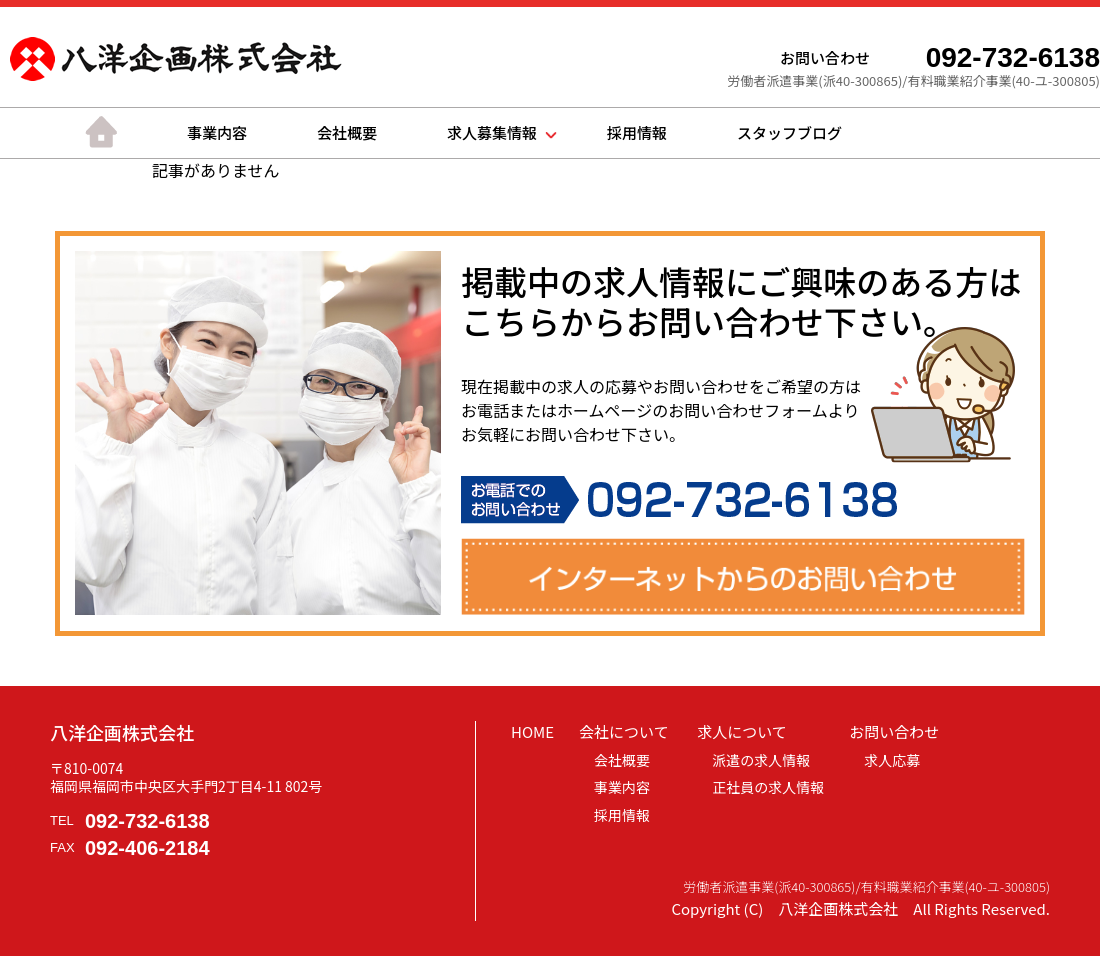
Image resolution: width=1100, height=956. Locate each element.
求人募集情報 (492, 132)
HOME (532, 731)
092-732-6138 (147, 821)
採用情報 (637, 132)
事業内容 (217, 132)
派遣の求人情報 (761, 760)
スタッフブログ (789, 132)
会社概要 (347, 132)
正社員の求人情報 (768, 787)
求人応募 (892, 760)
